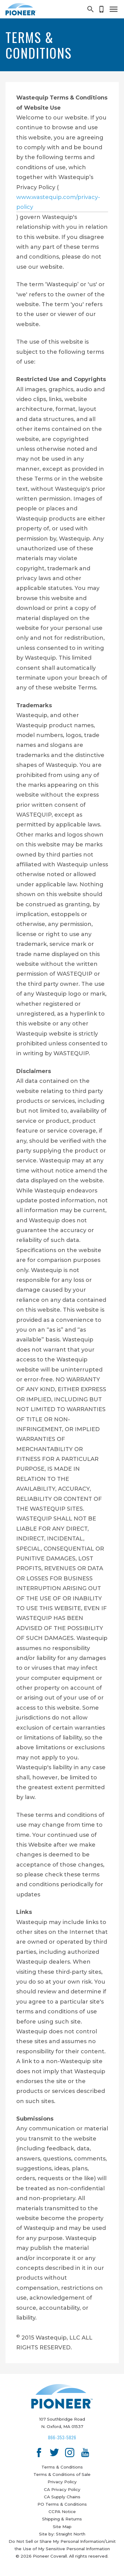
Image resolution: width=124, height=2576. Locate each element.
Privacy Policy (62, 2481)
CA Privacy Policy (62, 2489)
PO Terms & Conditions (62, 2504)
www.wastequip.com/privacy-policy (58, 202)
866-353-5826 (62, 2437)
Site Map (62, 2526)
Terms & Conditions (62, 2467)
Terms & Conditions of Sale (62, 2474)
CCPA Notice (62, 2511)
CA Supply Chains (62, 2496)
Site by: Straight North (62, 2533)
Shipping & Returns (62, 2518)
